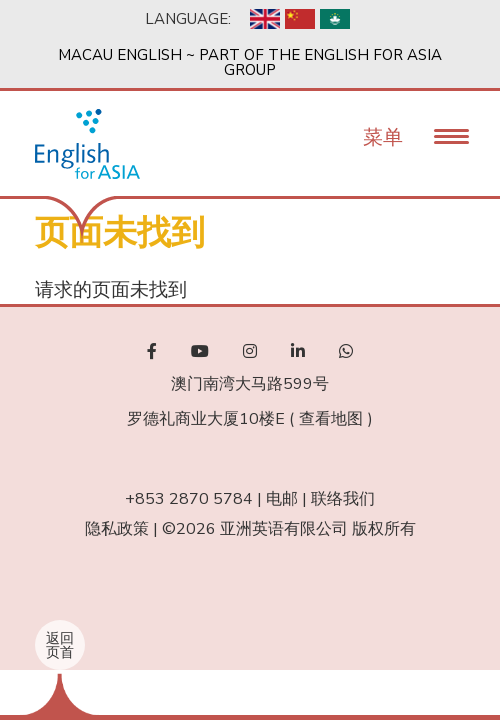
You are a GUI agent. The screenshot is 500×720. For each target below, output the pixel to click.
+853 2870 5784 (189, 499)
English (265, 19)
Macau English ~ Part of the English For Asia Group (250, 62)
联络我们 (343, 499)
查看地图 (331, 419)
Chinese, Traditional (335, 19)
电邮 (282, 499)
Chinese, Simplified (300, 19)
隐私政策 (117, 529)
